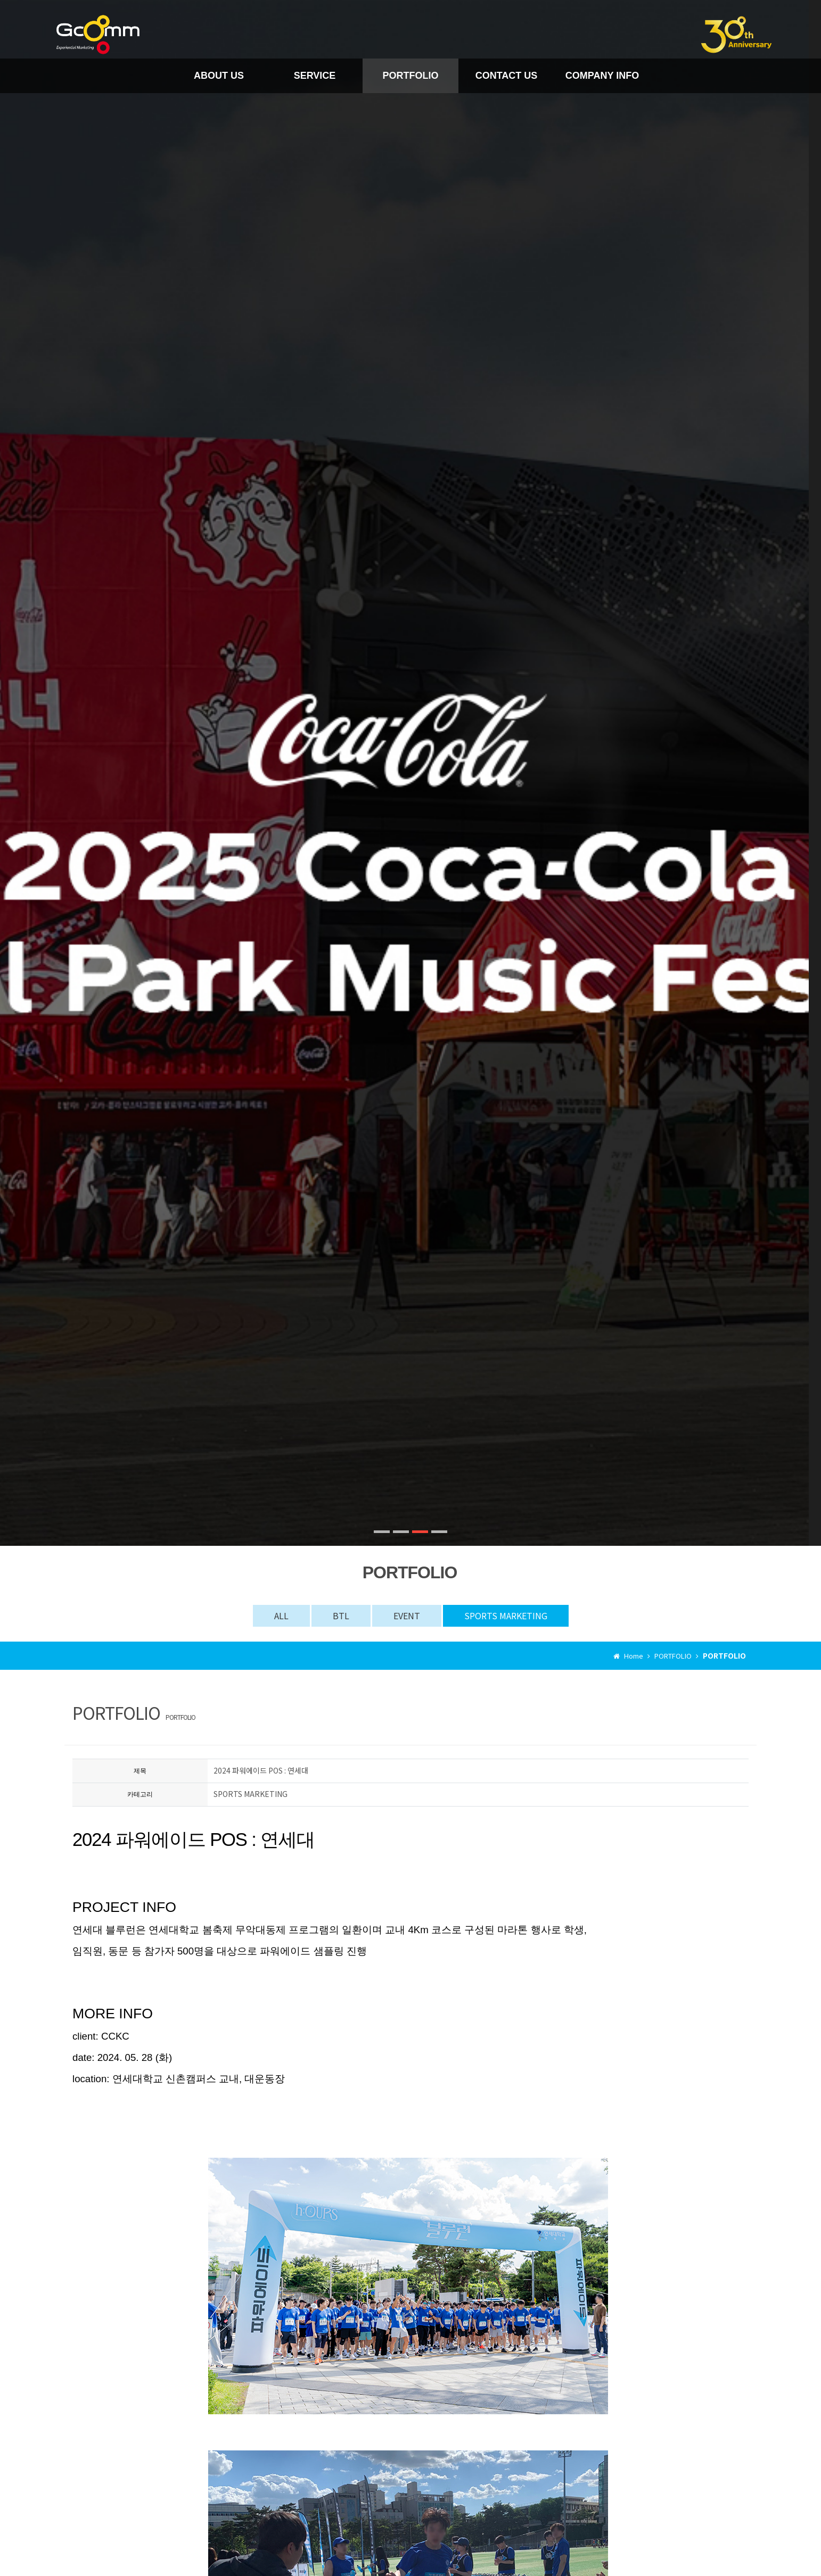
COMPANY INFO (602, 75)
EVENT (406, 1615)
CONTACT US (506, 75)
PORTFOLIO (411, 75)
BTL (341, 1615)
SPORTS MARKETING (505, 1615)
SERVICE (315, 75)
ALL (281, 1615)
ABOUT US (219, 75)
